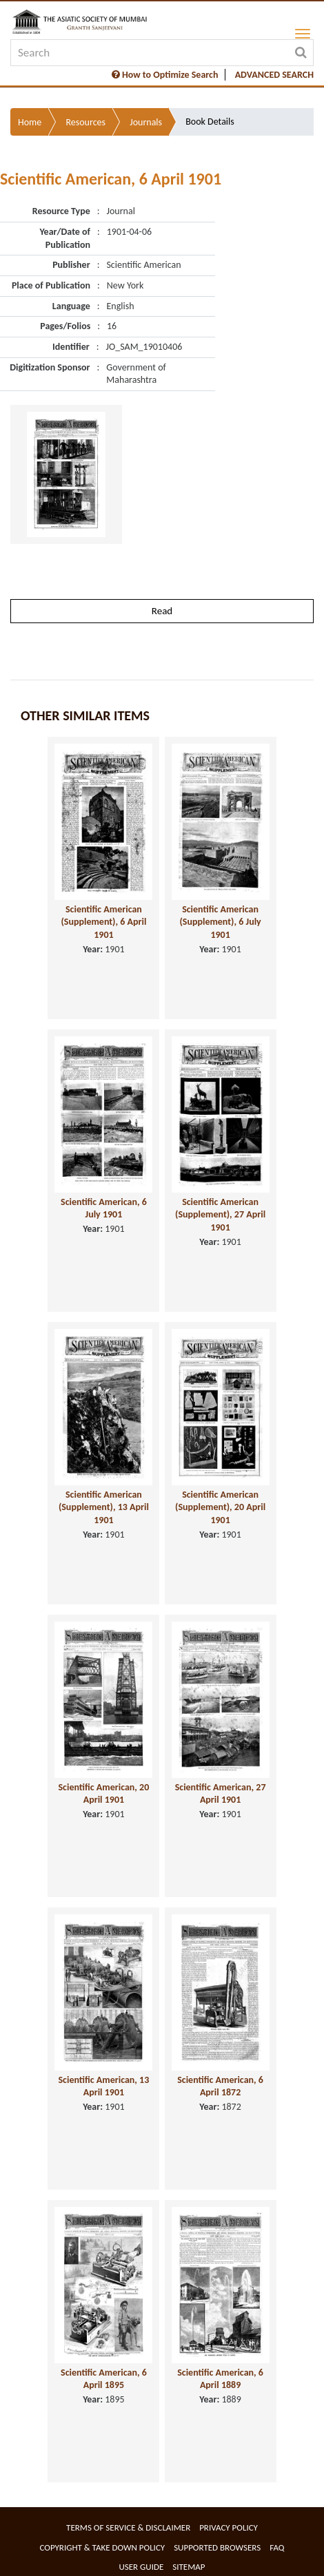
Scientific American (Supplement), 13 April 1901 (104, 1507)
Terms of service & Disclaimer (128, 2527)
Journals (146, 122)
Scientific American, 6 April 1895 (104, 2379)
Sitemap (188, 2567)
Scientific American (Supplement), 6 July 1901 (220, 922)
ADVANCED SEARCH (274, 75)
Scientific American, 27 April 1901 (220, 1793)
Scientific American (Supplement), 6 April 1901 (103, 922)
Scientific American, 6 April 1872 (220, 2086)
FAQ (277, 2547)
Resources (85, 122)
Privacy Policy (228, 2527)
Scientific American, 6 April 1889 (220, 2379)
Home (29, 122)
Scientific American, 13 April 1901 (103, 2086)
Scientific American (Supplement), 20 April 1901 (220, 1507)
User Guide (141, 2567)
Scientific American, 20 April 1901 (103, 1793)
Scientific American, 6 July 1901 (104, 1208)
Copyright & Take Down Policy (102, 2547)
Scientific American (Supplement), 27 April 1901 (220, 1214)
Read (162, 611)
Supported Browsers (217, 2547)
